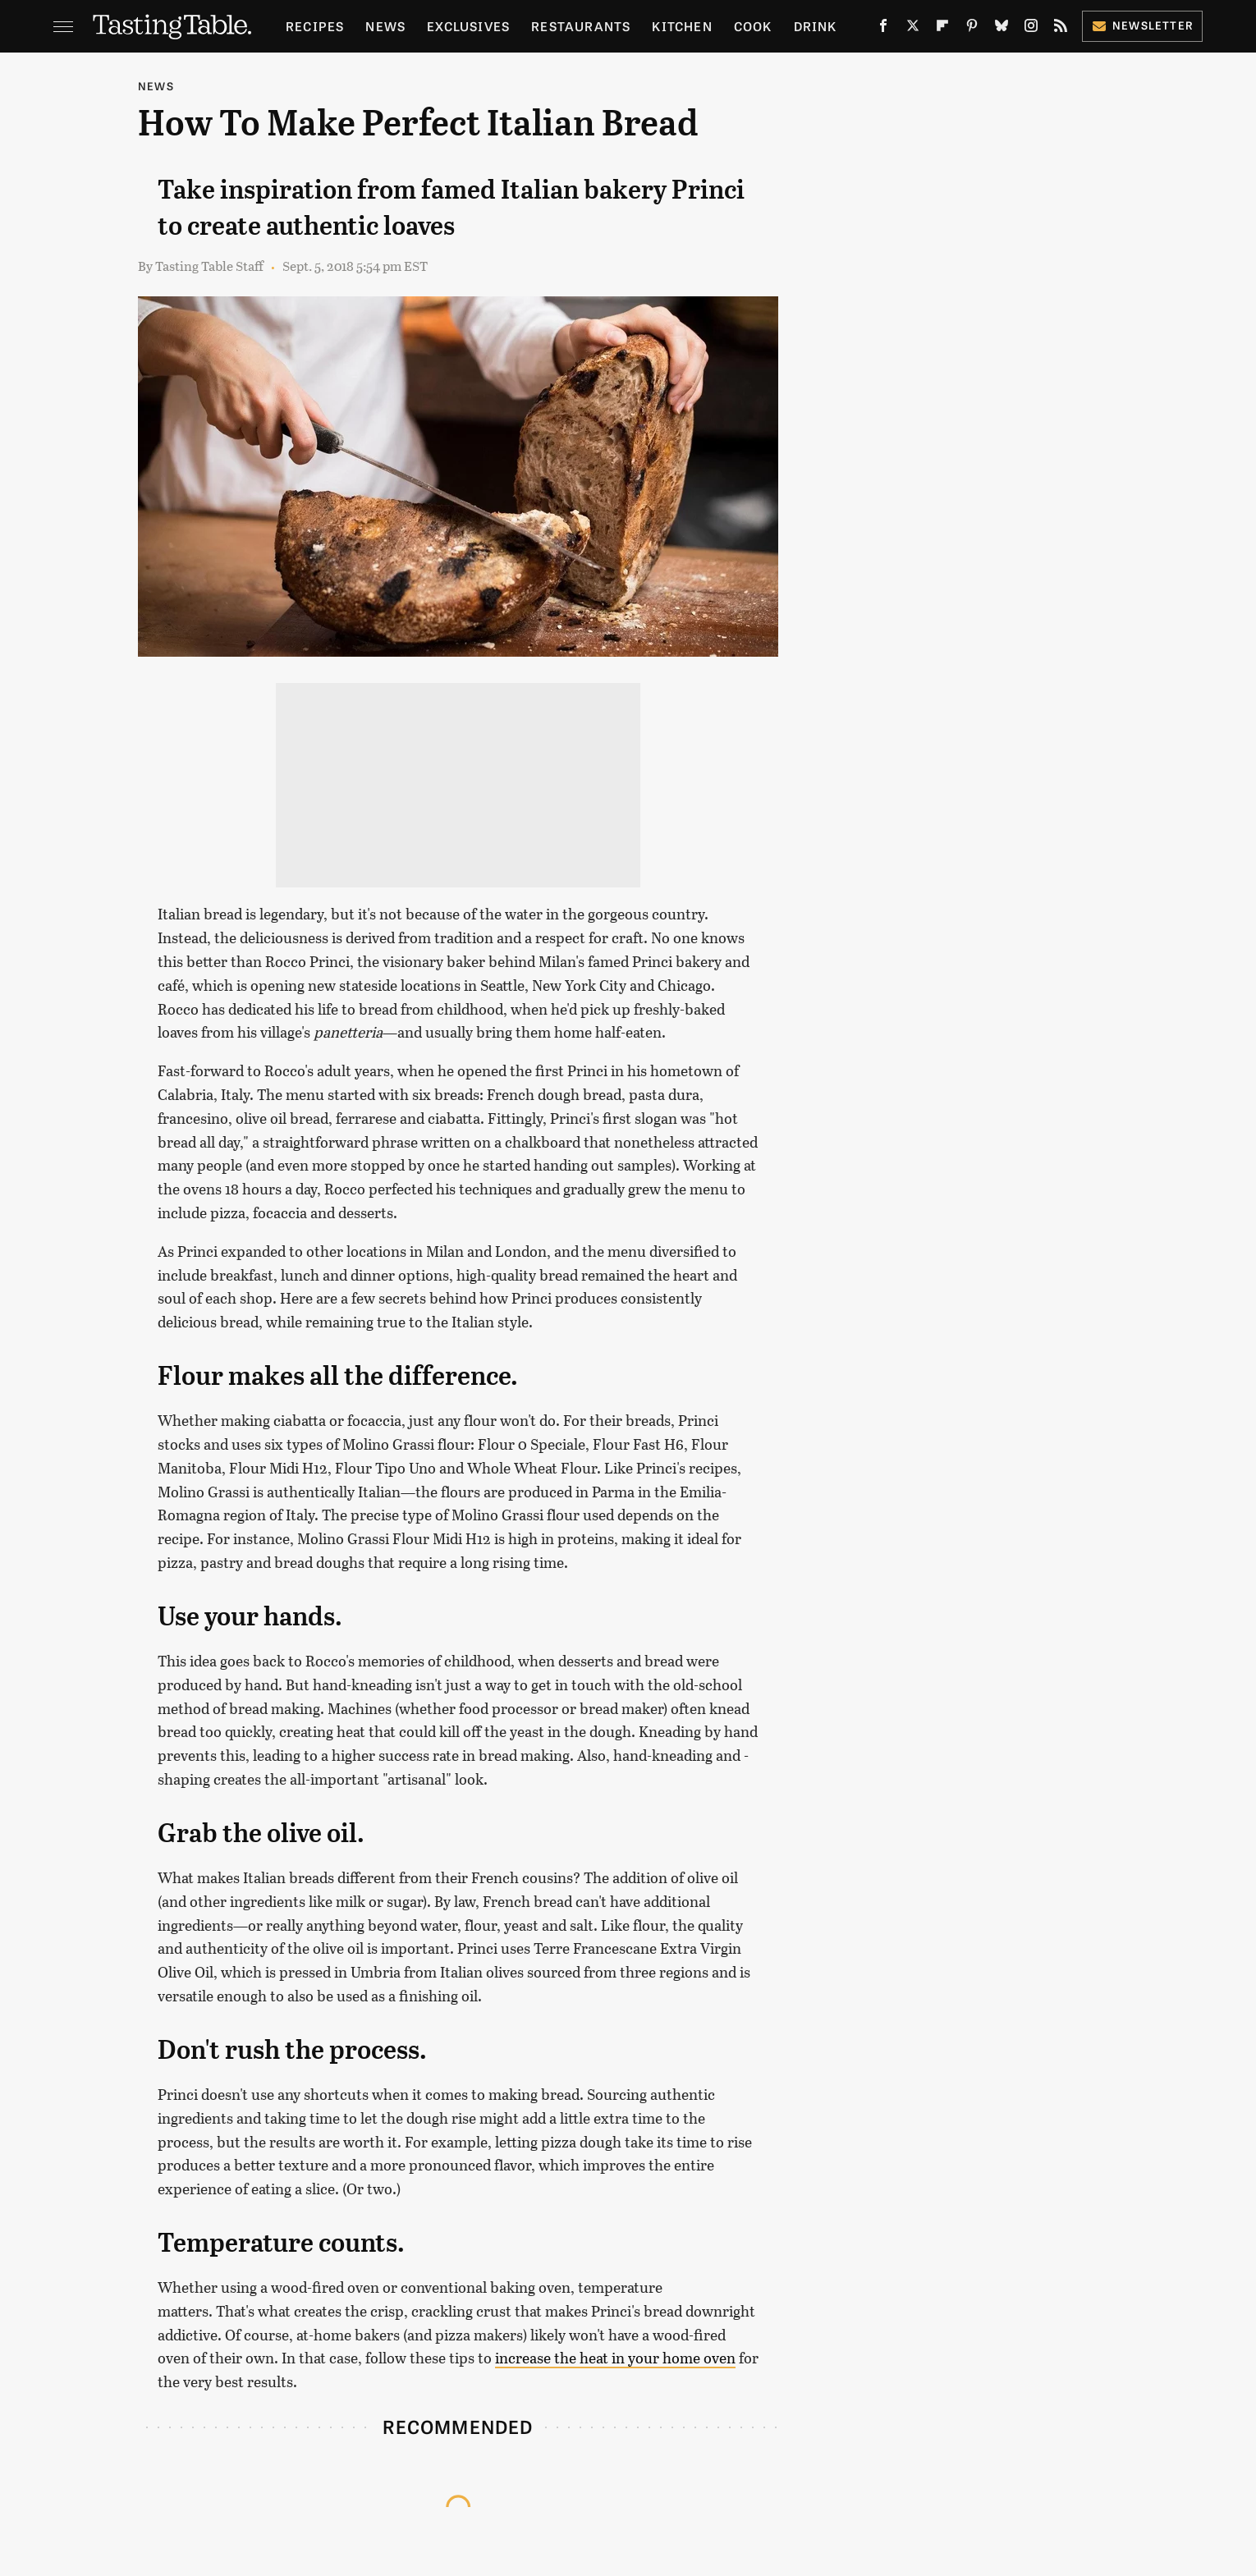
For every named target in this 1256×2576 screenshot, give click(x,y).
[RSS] (1060, 29)
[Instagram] (1031, 29)
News (385, 25)
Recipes (315, 25)
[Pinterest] (972, 29)
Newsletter (1142, 25)
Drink (815, 25)
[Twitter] (913, 29)
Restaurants (580, 25)
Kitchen (682, 25)
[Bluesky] (1001, 29)
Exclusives (468, 25)
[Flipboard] (942, 29)
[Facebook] (883, 29)
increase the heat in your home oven (615, 2357)
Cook (753, 25)
